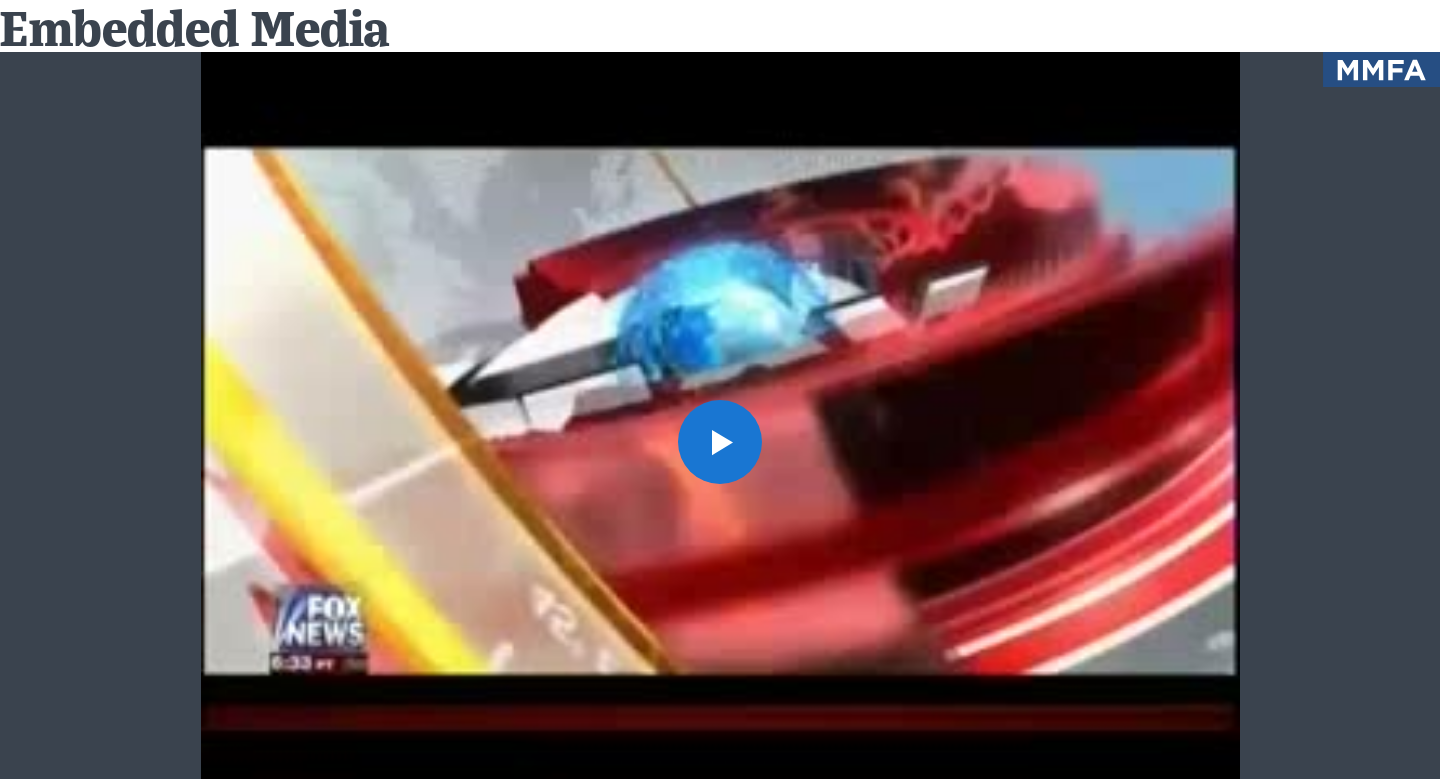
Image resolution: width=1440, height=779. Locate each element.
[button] (720, 442)
